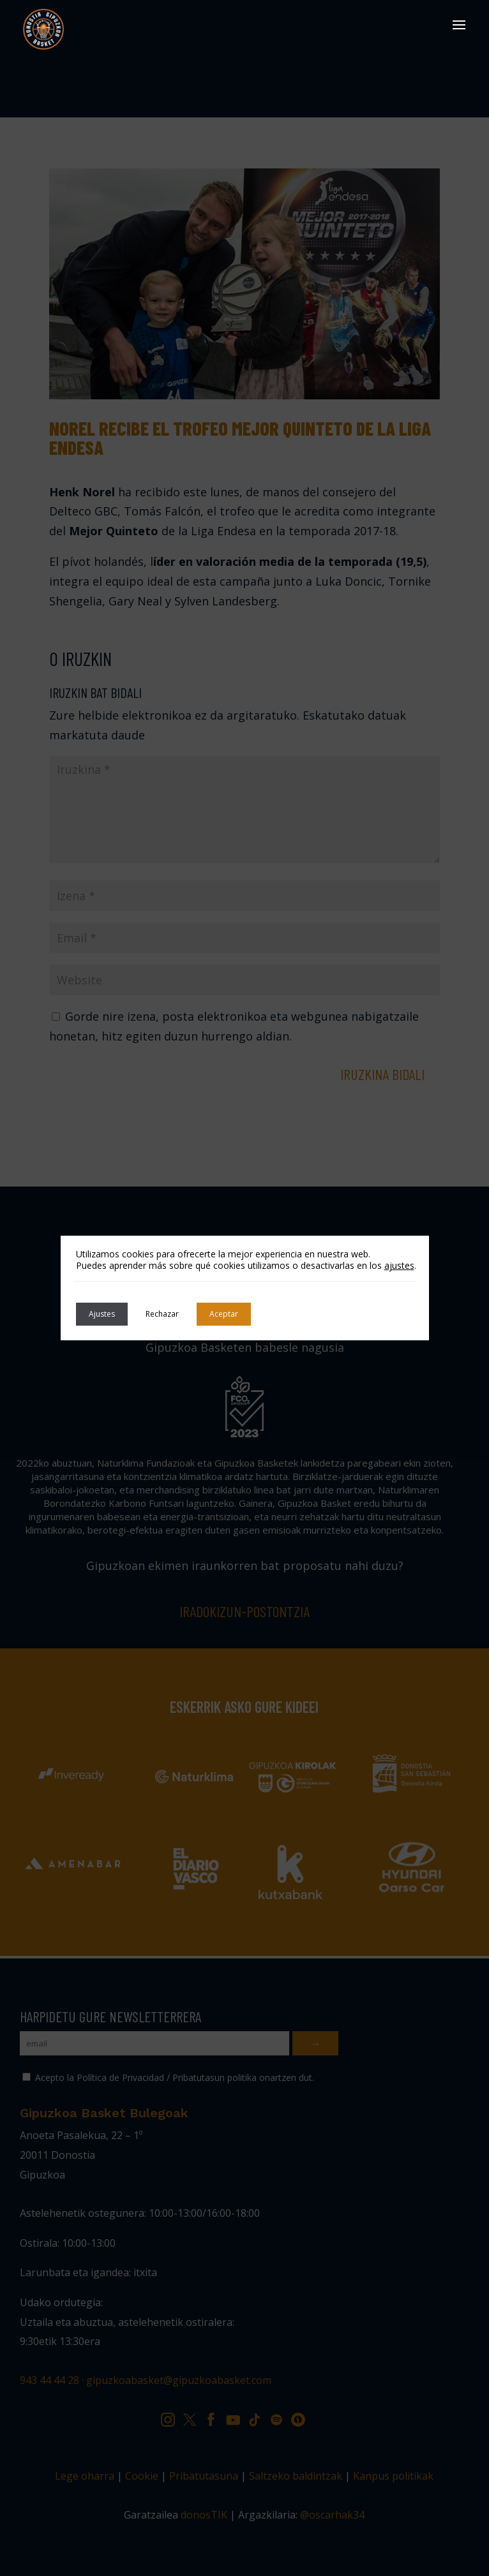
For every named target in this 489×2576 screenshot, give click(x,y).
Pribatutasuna (203, 2476)
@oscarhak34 (332, 2515)
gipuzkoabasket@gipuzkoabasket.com (178, 2380)
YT (237, 2417)
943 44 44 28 (49, 2380)
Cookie (141, 2476)
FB (215, 2417)
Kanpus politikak (393, 2476)
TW (195, 2417)
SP (280, 2417)
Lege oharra (84, 2476)
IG (172, 2417)
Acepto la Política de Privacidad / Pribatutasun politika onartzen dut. (168, 2077)
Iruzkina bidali (382, 1074)
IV (301, 2417)
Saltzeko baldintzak (295, 2476)
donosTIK (204, 2515)
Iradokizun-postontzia (244, 1611)
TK (259, 2417)
